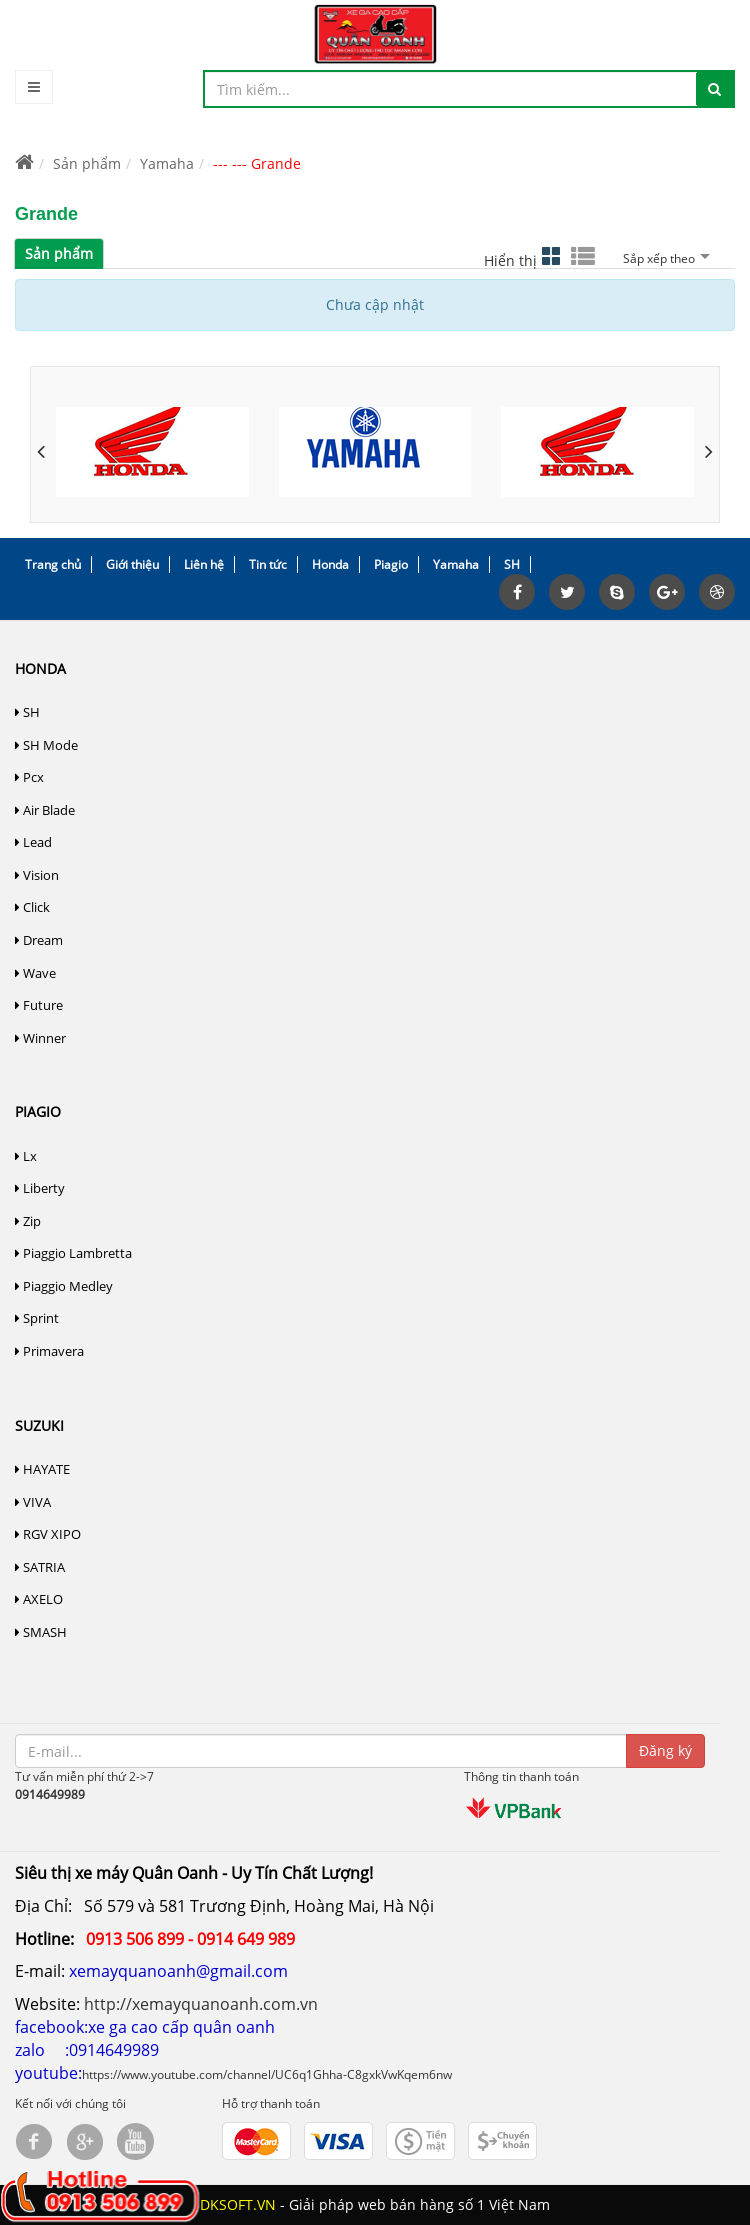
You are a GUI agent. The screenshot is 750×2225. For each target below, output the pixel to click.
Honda (330, 564)
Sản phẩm (87, 163)
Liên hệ (204, 564)
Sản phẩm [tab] (59, 253)
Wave (35, 973)
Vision (37, 875)
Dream (39, 940)
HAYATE (42, 1469)
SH (512, 564)
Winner (40, 1038)
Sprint (37, 1318)
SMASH (41, 1632)
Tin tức (268, 564)
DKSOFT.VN (238, 2204)
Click (32, 907)
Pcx (29, 777)
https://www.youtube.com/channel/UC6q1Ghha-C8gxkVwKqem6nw (267, 2074)
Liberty (40, 1188)
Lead (33, 842)
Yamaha (167, 163)
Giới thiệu (132, 564)
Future (39, 1005)
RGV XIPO (48, 1534)
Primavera (49, 1351)
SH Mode (46, 745)
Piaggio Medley (64, 1286)
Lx (26, 1156)
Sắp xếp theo (664, 258)
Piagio (391, 564)
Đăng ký (665, 1750)
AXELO (39, 1599)
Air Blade (45, 810)
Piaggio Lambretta (73, 1253)
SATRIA (40, 1567)
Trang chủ (53, 564)
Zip (28, 1221)
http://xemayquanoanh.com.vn (201, 2004)
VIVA (33, 1502)
